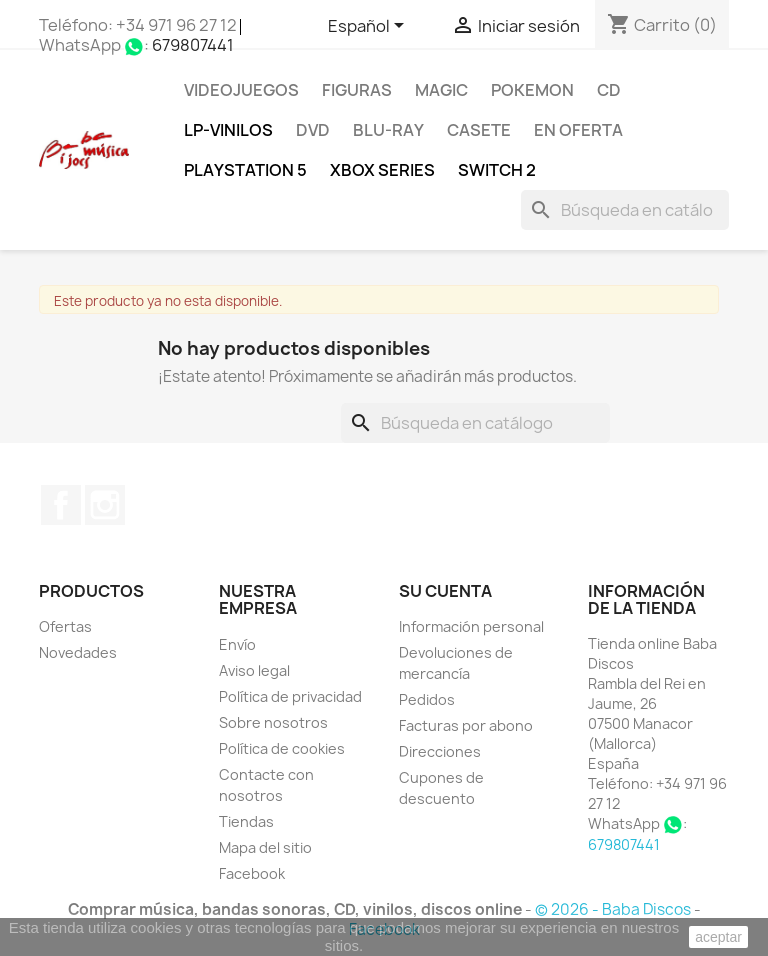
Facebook (61, 505)
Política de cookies (282, 748)
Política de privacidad (290, 696)
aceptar (718, 937)
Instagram (105, 505)
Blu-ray (388, 130)
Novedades (78, 652)
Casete (479, 130)
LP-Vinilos (228, 130)
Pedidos (427, 699)
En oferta (578, 130)
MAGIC (441, 90)
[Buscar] (625, 210)
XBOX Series (382, 170)
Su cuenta (445, 591)
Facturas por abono (466, 725)
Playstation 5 (245, 170)
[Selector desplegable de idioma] (369, 27)
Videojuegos (241, 90)
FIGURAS (357, 90)
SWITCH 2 (497, 170)
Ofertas (65, 626)
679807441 (193, 45)
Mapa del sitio (265, 847)
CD (609, 90)
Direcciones (440, 751)
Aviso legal (254, 670)
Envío (237, 644)
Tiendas (246, 821)
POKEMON (532, 90)
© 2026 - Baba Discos (614, 909)
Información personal (471, 626)
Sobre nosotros (273, 722)
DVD (313, 130)
